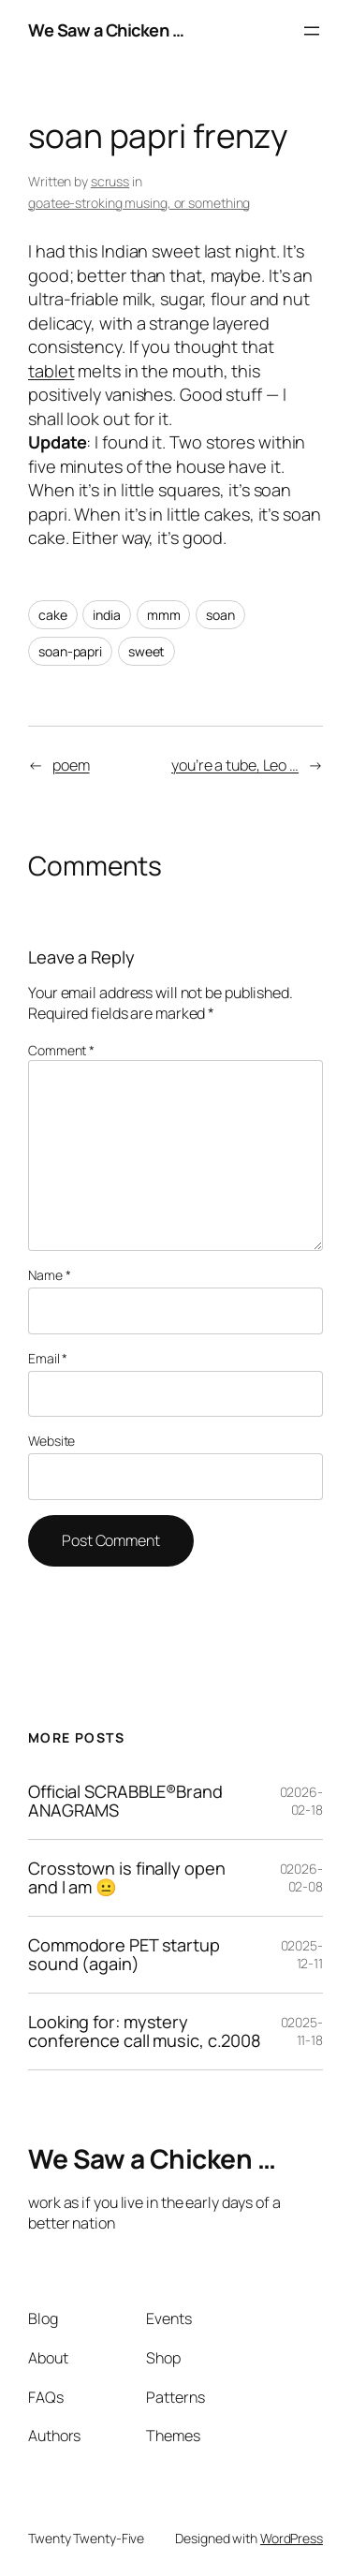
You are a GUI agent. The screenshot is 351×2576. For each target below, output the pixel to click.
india (107, 615)
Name (49, 1275)
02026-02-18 (301, 1801)
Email (47, 1358)
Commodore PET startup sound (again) (124, 1955)
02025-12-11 (302, 1954)
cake (52, 615)
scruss (110, 181)
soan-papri (70, 651)
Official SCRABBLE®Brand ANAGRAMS (125, 1801)
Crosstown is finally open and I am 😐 (127, 1878)
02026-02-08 (301, 1878)
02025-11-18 (302, 2031)
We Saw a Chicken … (105, 30)
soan (220, 615)
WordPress (291, 2538)
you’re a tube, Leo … (235, 765)
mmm (164, 615)
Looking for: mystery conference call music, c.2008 (144, 2031)
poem (71, 765)
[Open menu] (311, 31)
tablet (51, 371)
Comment (61, 1050)
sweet (147, 651)
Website (51, 1441)
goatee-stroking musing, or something (139, 203)
